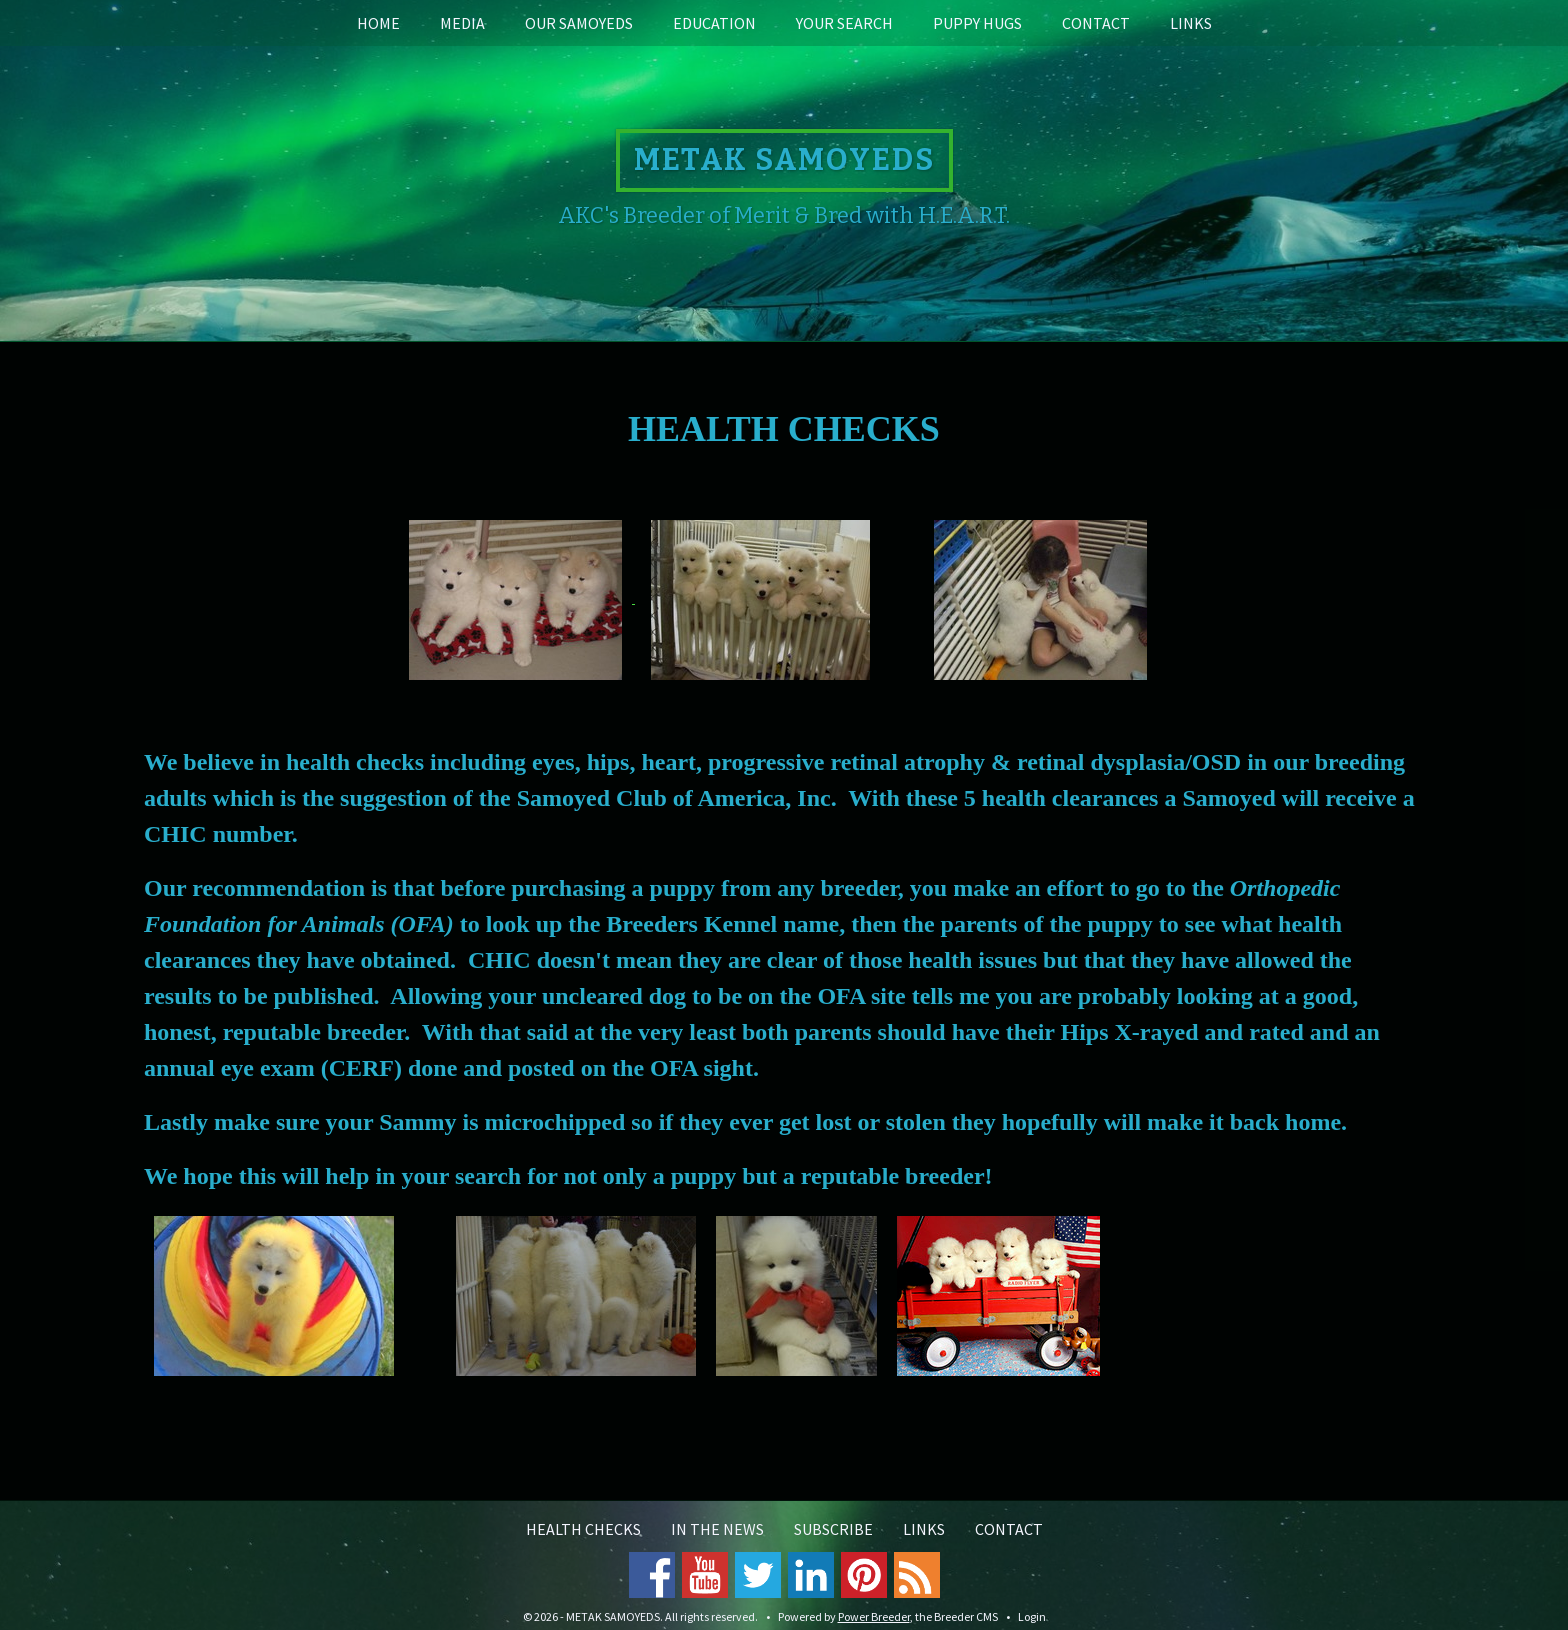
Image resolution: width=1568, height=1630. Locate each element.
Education (714, 23)
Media (462, 23)
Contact (1096, 23)
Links (1191, 23)
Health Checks (583, 1529)
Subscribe (833, 1529)
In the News (717, 1529)
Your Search (844, 23)
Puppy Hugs (977, 23)
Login (1032, 1616)
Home (378, 23)
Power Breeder (874, 1616)
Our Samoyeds (579, 23)
